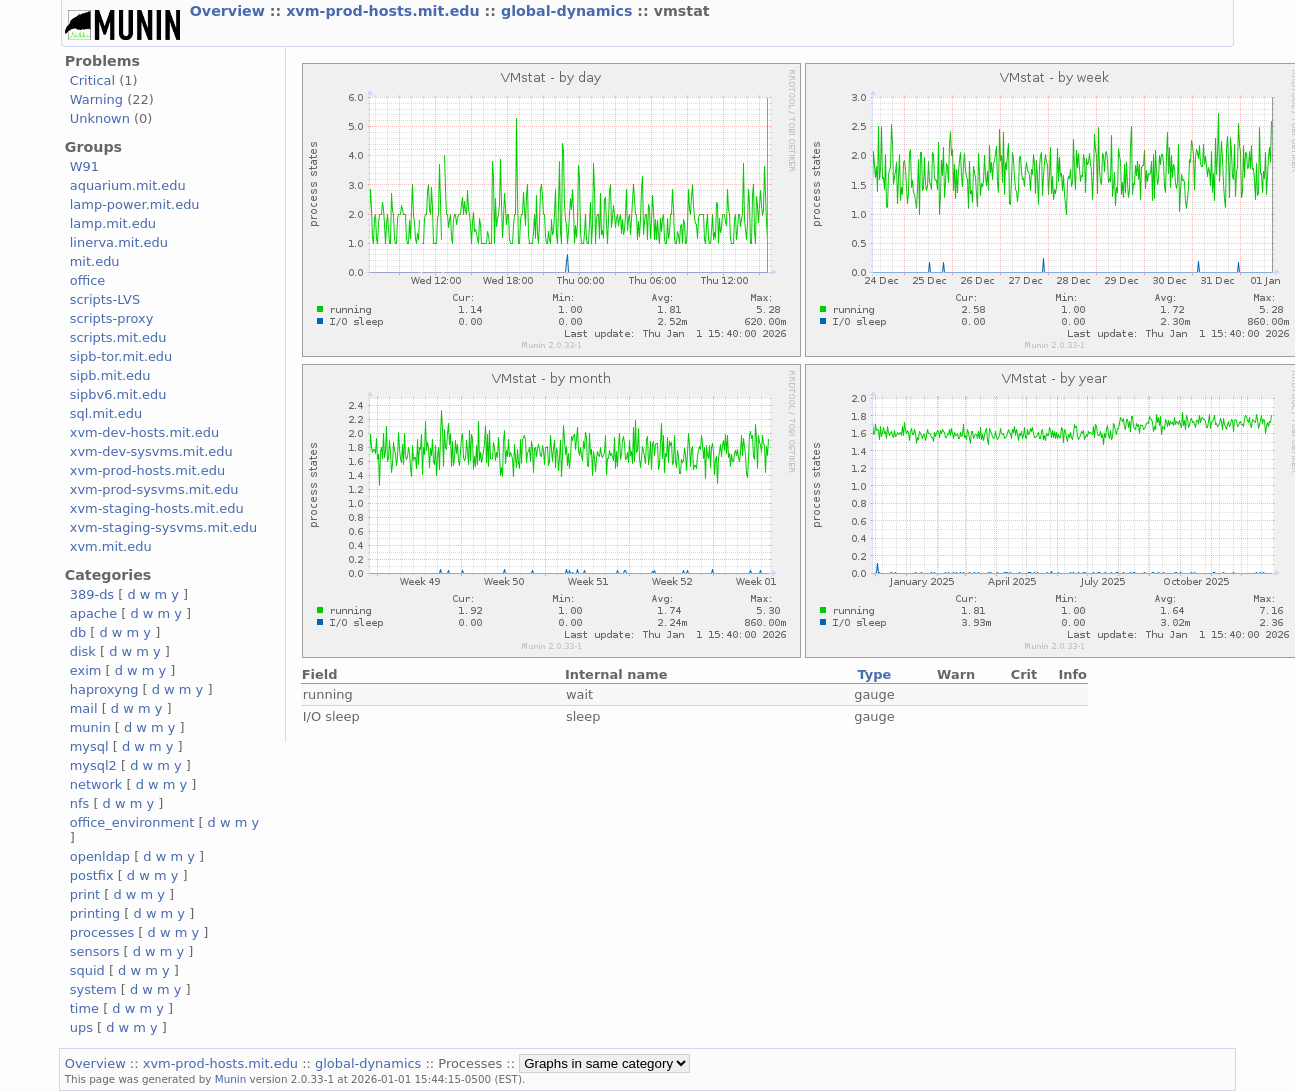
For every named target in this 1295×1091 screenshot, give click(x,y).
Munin (231, 1079)
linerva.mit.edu (119, 242)
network (96, 784)
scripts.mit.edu (118, 337)
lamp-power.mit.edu (135, 204)
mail (84, 708)
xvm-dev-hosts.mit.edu (144, 432)
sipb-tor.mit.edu (121, 356)
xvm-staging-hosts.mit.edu (157, 508)
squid (87, 970)
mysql (89, 746)
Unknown (100, 118)
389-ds (92, 594)
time (84, 1008)
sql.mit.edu (106, 413)
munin (90, 727)
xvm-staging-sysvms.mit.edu (163, 527)
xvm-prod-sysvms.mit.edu (154, 489)
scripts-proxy (112, 318)
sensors (95, 951)
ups (81, 1027)
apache (93, 613)
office (88, 280)
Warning (96, 99)
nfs (80, 803)
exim (86, 670)
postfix (92, 875)
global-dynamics (569, 11)
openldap (100, 856)
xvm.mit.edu (111, 546)
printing (95, 913)
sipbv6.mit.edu (118, 394)
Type (875, 674)
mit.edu (95, 261)
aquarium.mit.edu (128, 185)
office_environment (132, 822)
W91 (84, 166)
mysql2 (93, 765)
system (93, 989)
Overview (230, 11)
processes (102, 932)
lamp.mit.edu (113, 223)
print (85, 894)
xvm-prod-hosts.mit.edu (385, 11)
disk (83, 651)
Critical (92, 80)
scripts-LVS (105, 299)
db (78, 632)
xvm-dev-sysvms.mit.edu (151, 451)
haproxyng (104, 689)
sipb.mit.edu (110, 375)
